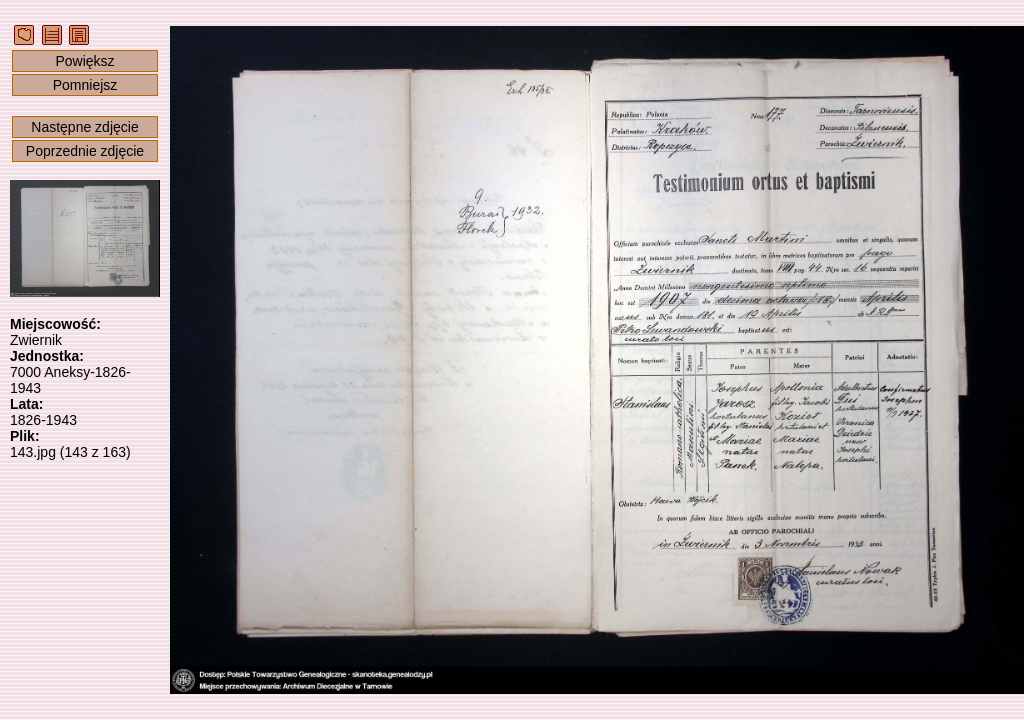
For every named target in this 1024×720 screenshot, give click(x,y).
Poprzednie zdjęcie (85, 151)
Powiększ (84, 61)
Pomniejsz (85, 85)
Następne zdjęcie (84, 127)
